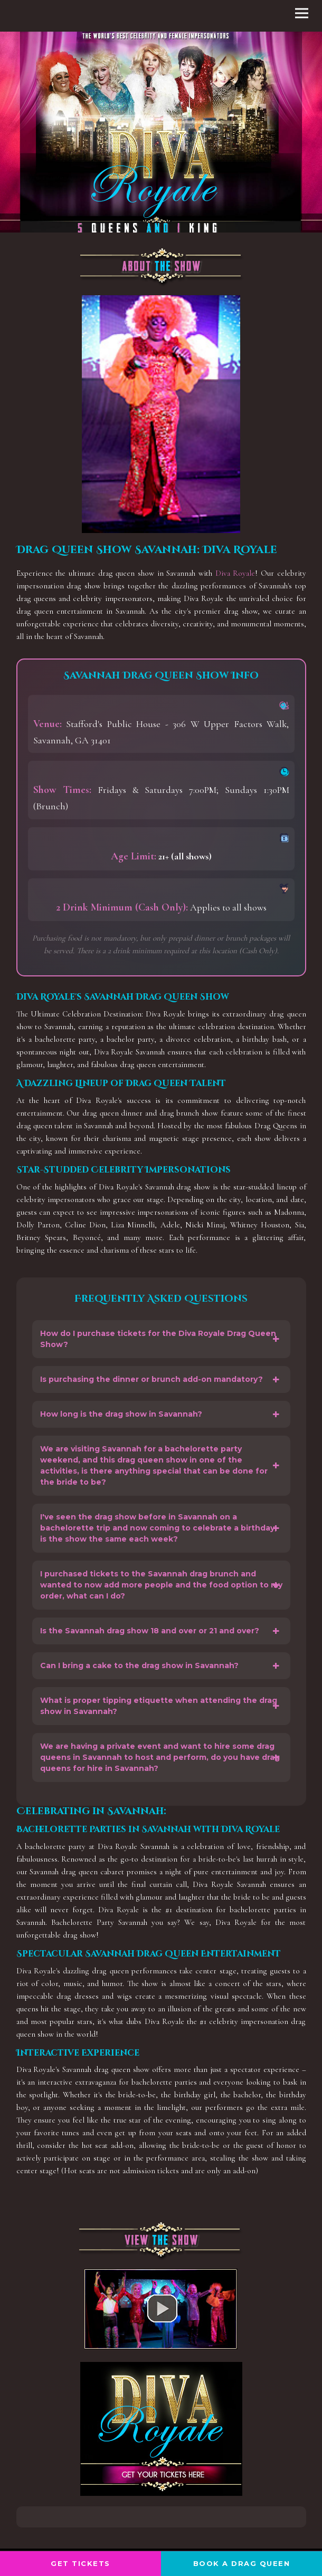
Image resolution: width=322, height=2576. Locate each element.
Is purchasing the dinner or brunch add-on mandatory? (151, 1379)
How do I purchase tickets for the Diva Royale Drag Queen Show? (158, 1339)
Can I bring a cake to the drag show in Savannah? (139, 1665)
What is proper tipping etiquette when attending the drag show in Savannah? (158, 1706)
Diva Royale (235, 573)
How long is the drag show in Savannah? (121, 1414)
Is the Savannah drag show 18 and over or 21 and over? (149, 1630)
